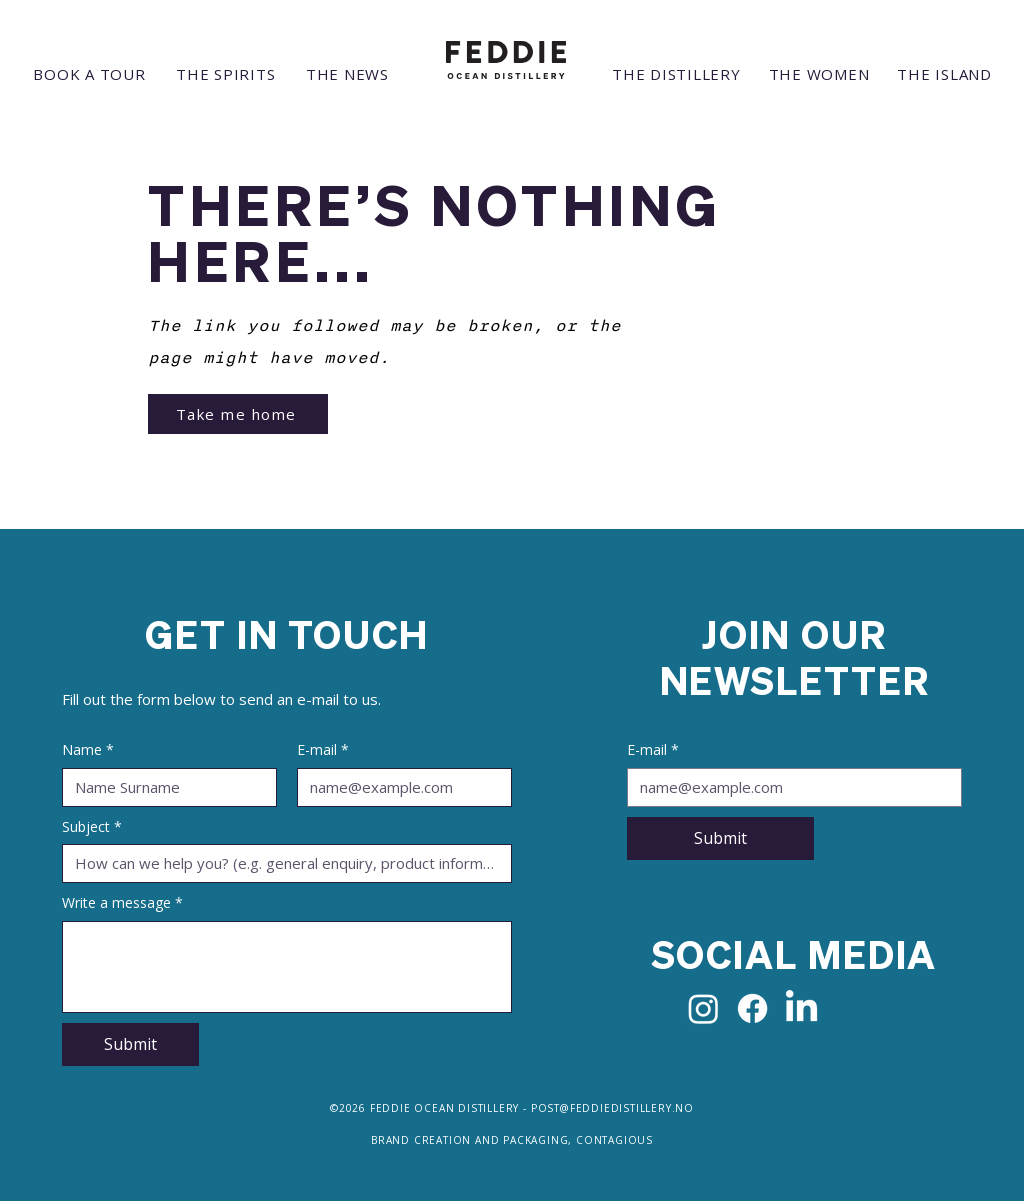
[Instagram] (703, 1008)
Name (88, 750)
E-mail (323, 750)
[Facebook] (752, 1008)
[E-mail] (398, 787)
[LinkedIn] (801, 1008)
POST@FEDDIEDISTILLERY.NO (612, 1108)
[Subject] (281, 863)
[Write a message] (287, 967)
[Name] (163, 787)
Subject (92, 827)
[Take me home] (238, 414)
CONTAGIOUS (614, 1140)
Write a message (122, 903)
